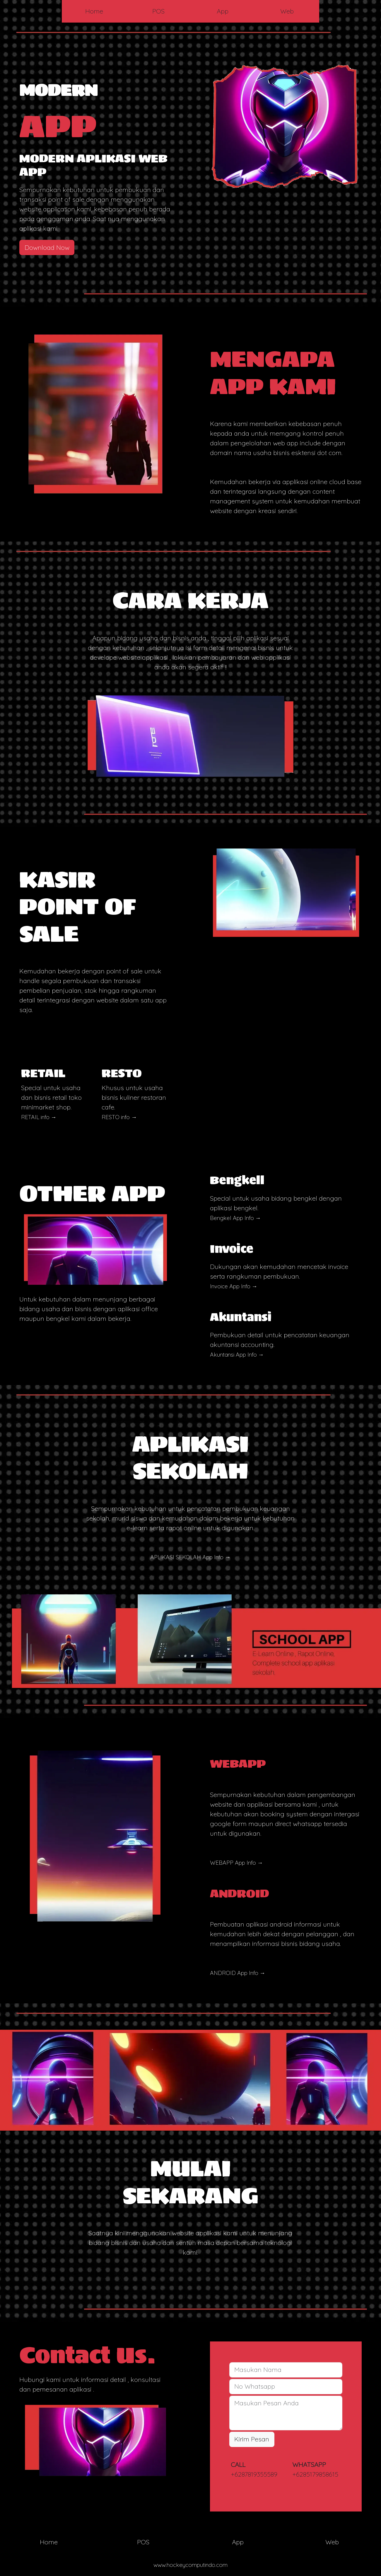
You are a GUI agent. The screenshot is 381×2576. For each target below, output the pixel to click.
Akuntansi (240, 1317)
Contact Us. (87, 2354)
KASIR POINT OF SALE (77, 906)
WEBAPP (238, 1763)
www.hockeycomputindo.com (190, 2564)
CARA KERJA (190, 600)
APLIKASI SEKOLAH (190, 1457)
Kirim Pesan (251, 2439)
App (222, 11)
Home (94, 11)
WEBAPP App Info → (236, 1862)
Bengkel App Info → (235, 1217)
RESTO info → (119, 1117)
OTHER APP (92, 1193)
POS (158, 11)
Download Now (47, 247)
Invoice (231, 1248)
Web (287, 11)
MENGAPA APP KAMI (273, 372)
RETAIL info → (39, 1117)
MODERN (58, 90)
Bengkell (237, 1180)
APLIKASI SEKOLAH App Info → (190, 1557)
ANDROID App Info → (237, 1972)
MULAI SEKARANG (190, 2182)
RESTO (122, 1073)
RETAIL (43, 1073)
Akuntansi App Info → (237, 1354)
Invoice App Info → (233, 1286)
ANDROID (239, 1893)
